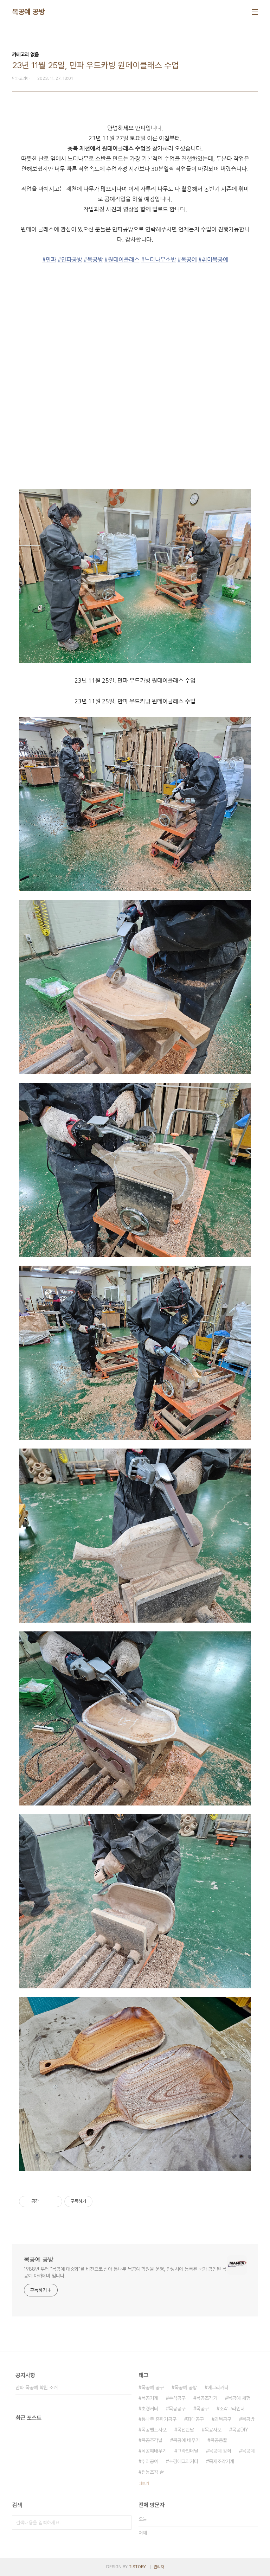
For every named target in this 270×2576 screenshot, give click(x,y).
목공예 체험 (239, 2398)
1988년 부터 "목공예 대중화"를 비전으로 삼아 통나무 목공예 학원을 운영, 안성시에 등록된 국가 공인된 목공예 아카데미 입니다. (125, 2272)
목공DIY (240, 2430)
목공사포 (213, 2430)
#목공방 (93, 259)
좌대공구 (195, 2419)
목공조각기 (206, 2398)
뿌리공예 (149, 2461)
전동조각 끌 (152, 2472)
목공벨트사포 (154, 2430)
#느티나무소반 (158, 259)
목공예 (248, 2451)
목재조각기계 (221, 2461)
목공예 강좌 (220, 2451)
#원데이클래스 (122, 259)
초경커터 (149, 2408)
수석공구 (177, 2398)
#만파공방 (70, 259)
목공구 (202, 2408)
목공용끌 (218, 2440)
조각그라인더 (232, 2408)
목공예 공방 (28, 12)
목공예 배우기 (186, 2440)
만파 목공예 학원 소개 (36, 2387)
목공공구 (177, 2408)
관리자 (159, 2566)
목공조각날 (151, 2440)
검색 (124, 2522)
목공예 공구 (152, 2387)
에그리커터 (218, 2387)
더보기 (144, 2483)
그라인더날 (187, 2451)
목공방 (248, 2419)
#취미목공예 (213, 259)
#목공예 (187, 259)
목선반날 (185, 2430)
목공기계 (149, 2398)
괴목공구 (222, 2419)
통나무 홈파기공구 (158, 2419)
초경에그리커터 (183, 2461)
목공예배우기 (154, 2451)
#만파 (49, 259)
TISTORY (137, 2566)
